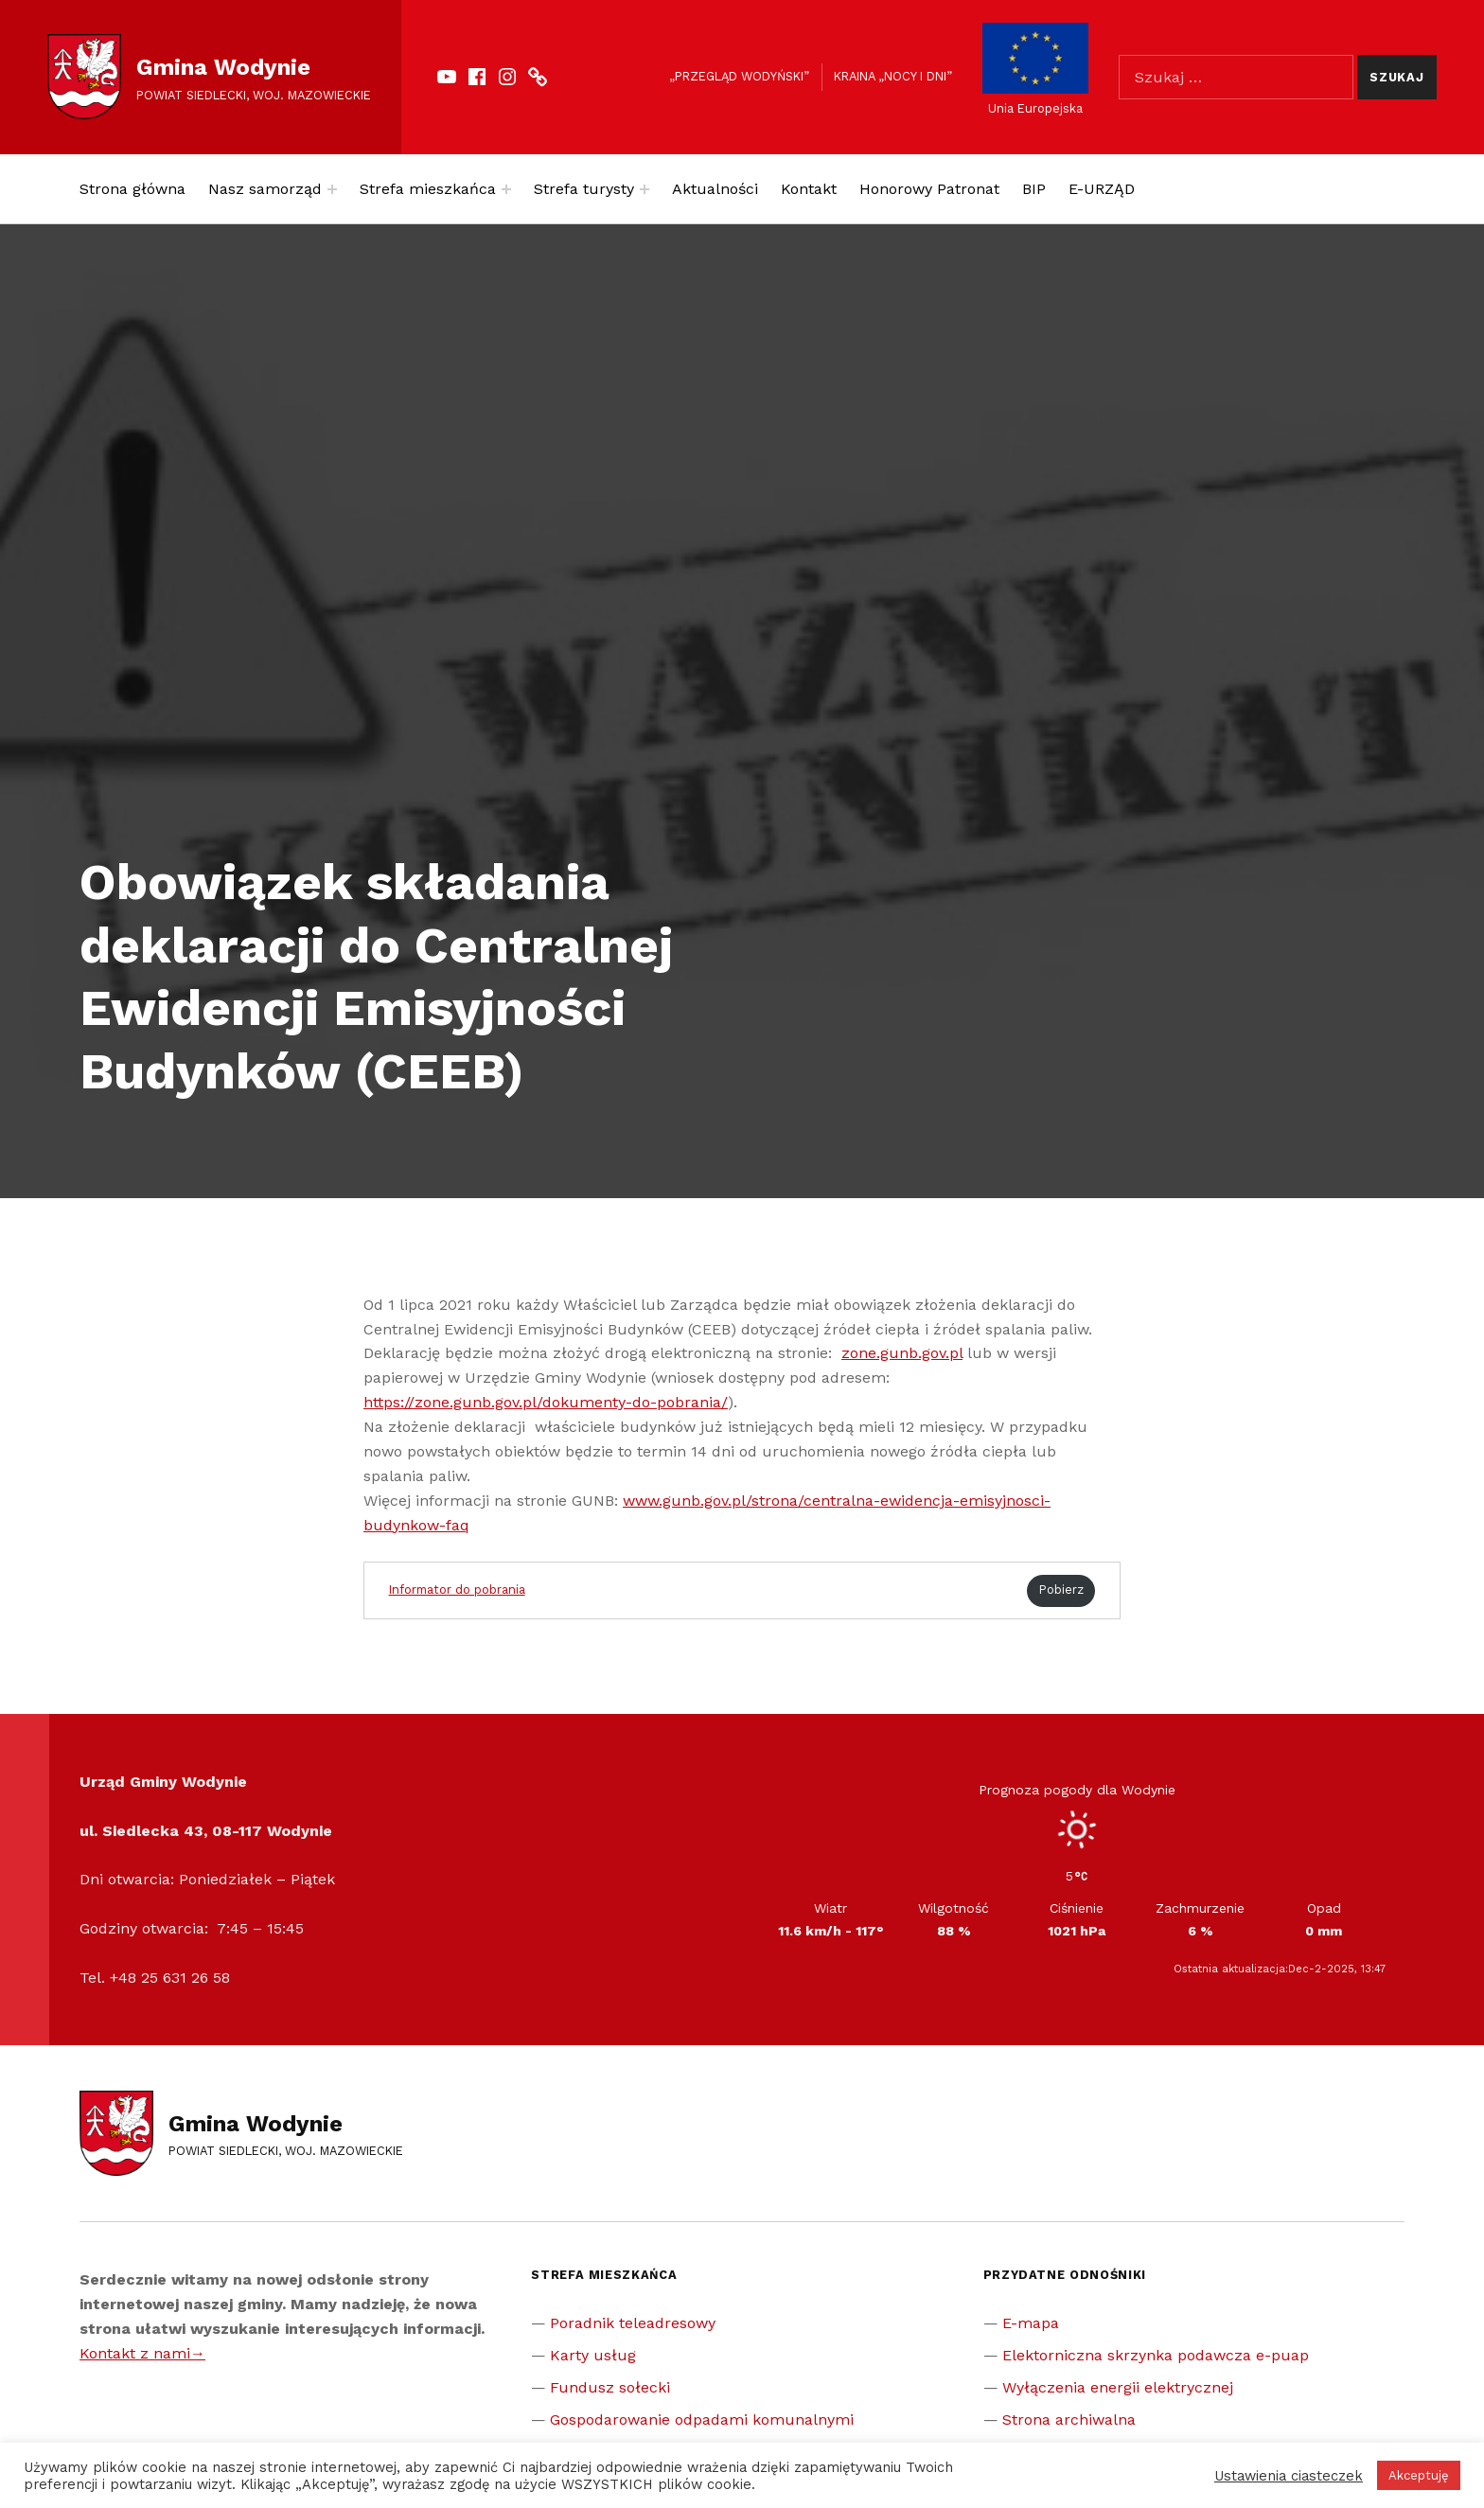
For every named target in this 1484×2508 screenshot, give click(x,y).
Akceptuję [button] (1418, 2475)
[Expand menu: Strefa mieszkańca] (506, 189)
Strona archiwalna (1069, 2420)
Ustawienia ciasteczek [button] (1288, 2475)
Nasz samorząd (265, 189)
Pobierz (1061, 1589)
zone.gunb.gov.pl (902, 1353)
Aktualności (715, 189)
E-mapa (1030, 2323)
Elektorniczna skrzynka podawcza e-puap (1155, 2355)
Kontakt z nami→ (142, 2353)
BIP (1034, 189)
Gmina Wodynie (223, 67)
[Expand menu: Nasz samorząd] (332, 189)
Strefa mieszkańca (428, 189)
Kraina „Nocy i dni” (893, 76)
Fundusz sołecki (610, 2387)
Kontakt (809, 189)
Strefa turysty (584, 189)
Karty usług (593, 2355)
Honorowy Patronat (929, 189)
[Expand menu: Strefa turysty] (644, 189)
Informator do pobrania (457, 1589)
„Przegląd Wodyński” (739, 76)
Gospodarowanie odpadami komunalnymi (702, 2420)
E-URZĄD (1102, 189)
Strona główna (133, 189)
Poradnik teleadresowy (633, 2323)
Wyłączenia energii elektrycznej (1117, 2387)
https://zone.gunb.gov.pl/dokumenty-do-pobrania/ (545, 1402)
